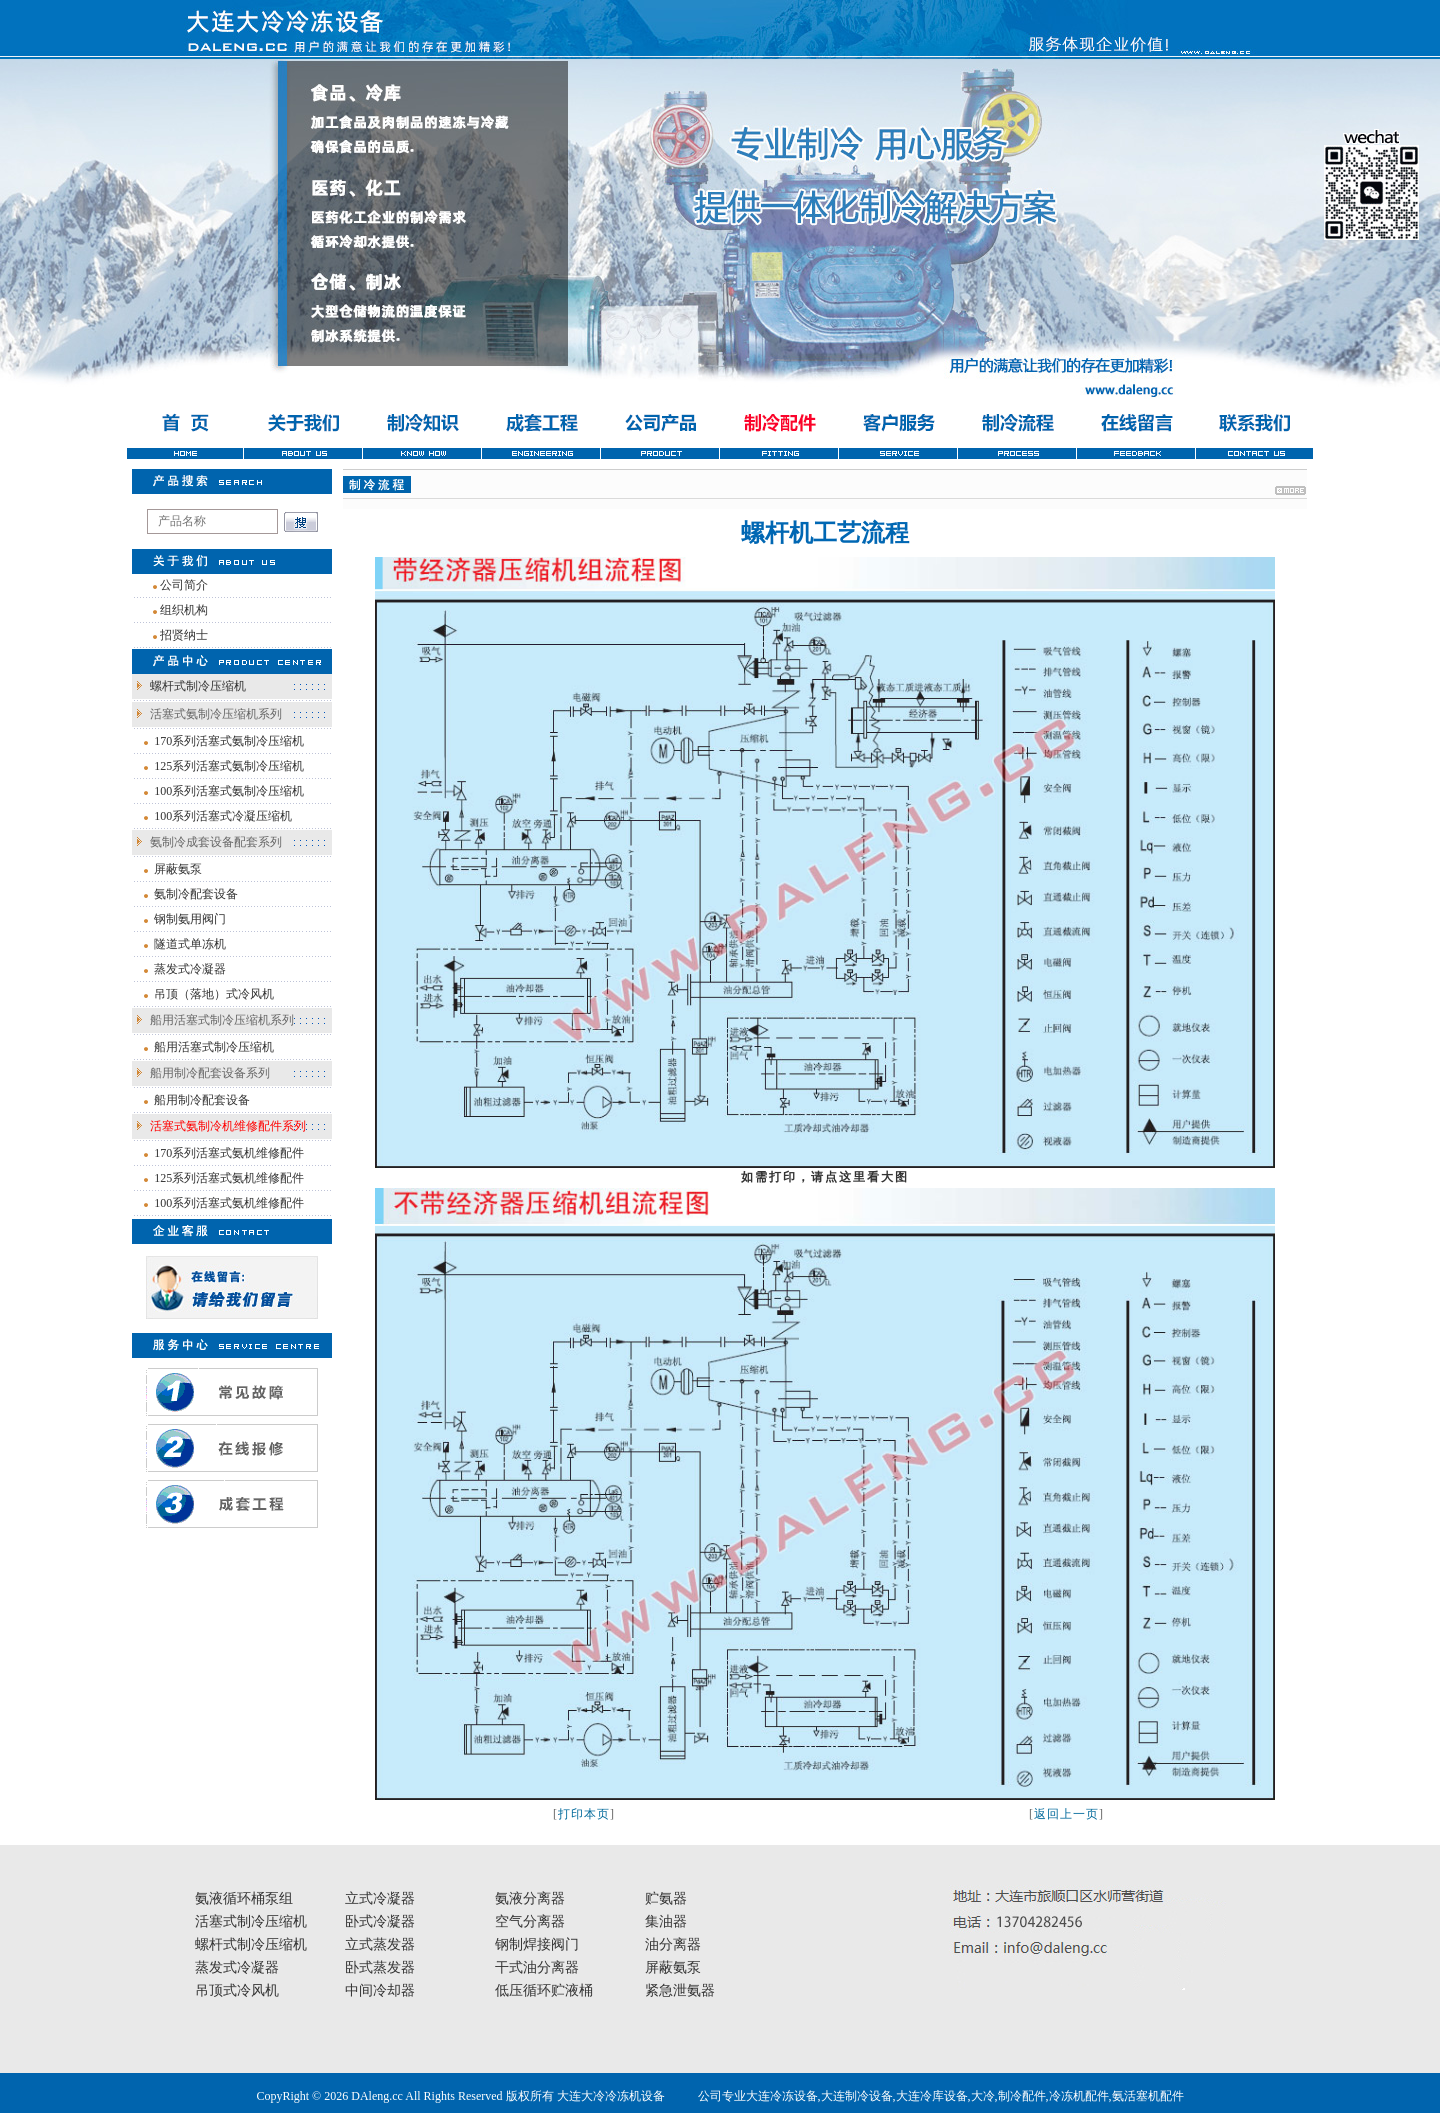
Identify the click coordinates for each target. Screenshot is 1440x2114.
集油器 (666, 1921)
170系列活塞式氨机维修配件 (229, 1153)
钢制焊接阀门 (537, 1944)
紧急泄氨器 (680, 1990)
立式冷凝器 (380, 1898)
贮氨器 (666, 1898)
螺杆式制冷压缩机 (198, 686)
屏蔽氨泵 (178, 869)
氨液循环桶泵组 (244, 1898)
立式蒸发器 (380, 1944)
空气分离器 (530, 1921)
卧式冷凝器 (380, 1921)
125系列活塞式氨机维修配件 (229, 1178)
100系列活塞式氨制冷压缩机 (229, 791)
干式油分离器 (537, 1967)
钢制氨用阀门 (190, 919)
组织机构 (184, 610)
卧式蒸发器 (380, 1967)
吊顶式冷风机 (237, 1990)
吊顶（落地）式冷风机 (214, 994)
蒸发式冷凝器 (190, 969)
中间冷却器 (380, 1990)
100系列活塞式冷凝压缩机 (223, 816)
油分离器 (673, 1944)
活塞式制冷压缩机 (251, 1921)
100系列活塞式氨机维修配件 (229, 1203)
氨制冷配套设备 (196, 894)
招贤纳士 (184, 635)
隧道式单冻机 (190, 944)
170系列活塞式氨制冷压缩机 (229, 741)
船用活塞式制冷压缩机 (214, 1047)
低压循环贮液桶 (544, 1990)
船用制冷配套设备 (202, 1100)
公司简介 (184, 585)
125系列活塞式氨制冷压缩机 (229, 766)
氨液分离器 (530, 1898)
